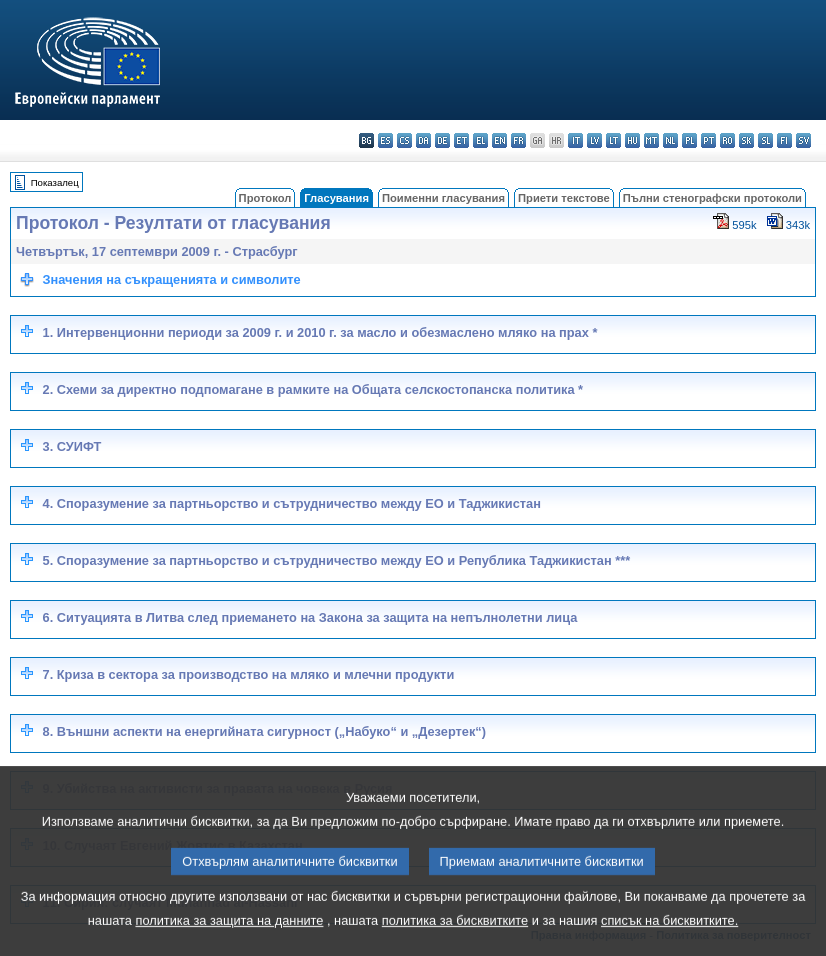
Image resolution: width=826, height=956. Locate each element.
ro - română (727, 140)
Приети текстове (564, 198)
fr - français (518, 140)
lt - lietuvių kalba (613, 140)
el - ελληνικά (480, 140)
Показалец (55, 182)
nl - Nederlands (670, 140)
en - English (499, 140)
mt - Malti (651, 140)
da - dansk (423, 140)
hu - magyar (632, 140)
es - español (385, 140)
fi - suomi (784, 140)
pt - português (708, 140)
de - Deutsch (442, 140)
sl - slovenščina (765, 140)
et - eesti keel (461, 140)
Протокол (265, 198)
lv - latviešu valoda (594, 140)
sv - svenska (803, 140)
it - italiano (575, 140)
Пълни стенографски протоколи (712, 198)
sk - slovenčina (746, 140)
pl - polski (689, 140)
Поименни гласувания (443, 198)
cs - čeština (404, 140)
